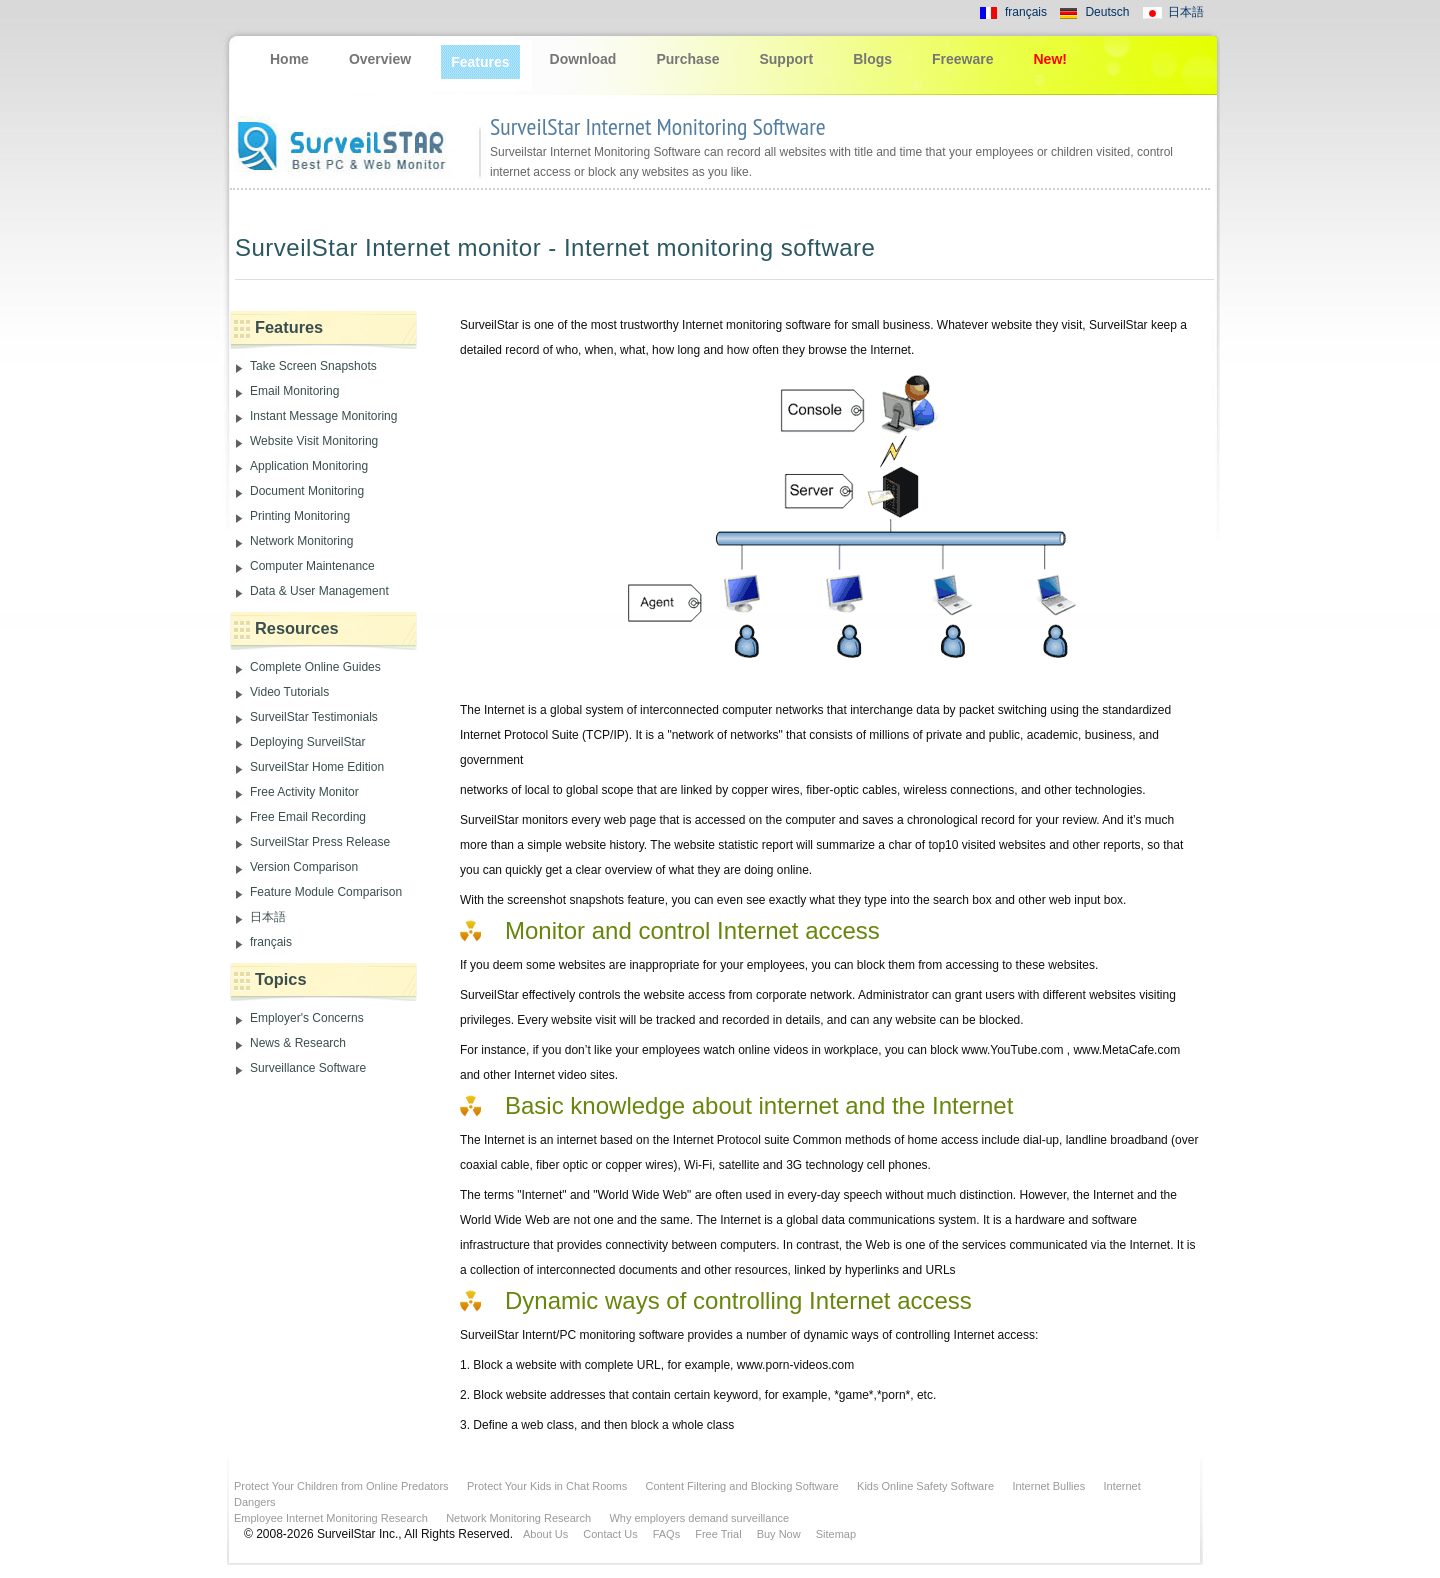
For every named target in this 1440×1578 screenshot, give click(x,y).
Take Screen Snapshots (313, 366)
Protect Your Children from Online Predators (341, 1486)
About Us (545, 1534)
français (1026, 12)
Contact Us (610, 1534)
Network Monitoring (301, 541)
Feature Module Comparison (326, 892)
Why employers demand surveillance (699, 1518)
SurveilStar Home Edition (317, 767)
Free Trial (718, 1534)
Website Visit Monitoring (314, 441)
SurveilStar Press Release (320, 842)
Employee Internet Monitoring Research (331, 1518)
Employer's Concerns (307, 1018)
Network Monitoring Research (518, 1518)
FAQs (667, 1534)
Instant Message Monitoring (323, 416)
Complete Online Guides (315, 667)
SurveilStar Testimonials (314, 717)
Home (289, 59)
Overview (380, 59)
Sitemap (836, 1534)
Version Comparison (304, 867)
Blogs (872, 59)
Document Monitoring (307, 491)
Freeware (962, 59)
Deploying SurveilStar (307, 742)
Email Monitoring (294, 391)
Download (583, 59)
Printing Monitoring (300, 516)
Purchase (687, 59)
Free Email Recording (308, 817)
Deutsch (1107, 12)
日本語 (1186, 12)
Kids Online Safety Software (925, 1486)
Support (786, 59)
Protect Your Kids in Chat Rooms (547, 1486)
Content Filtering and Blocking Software (742, 1486)
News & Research (298, 1043)
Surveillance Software (308, 1068)
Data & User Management (319, 591)
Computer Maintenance (312, 566)
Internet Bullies (1048, 1486)
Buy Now (779, 1534)
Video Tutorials (289, 692)
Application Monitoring (309, 466)
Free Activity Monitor (304, 792)
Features (480, 62)
